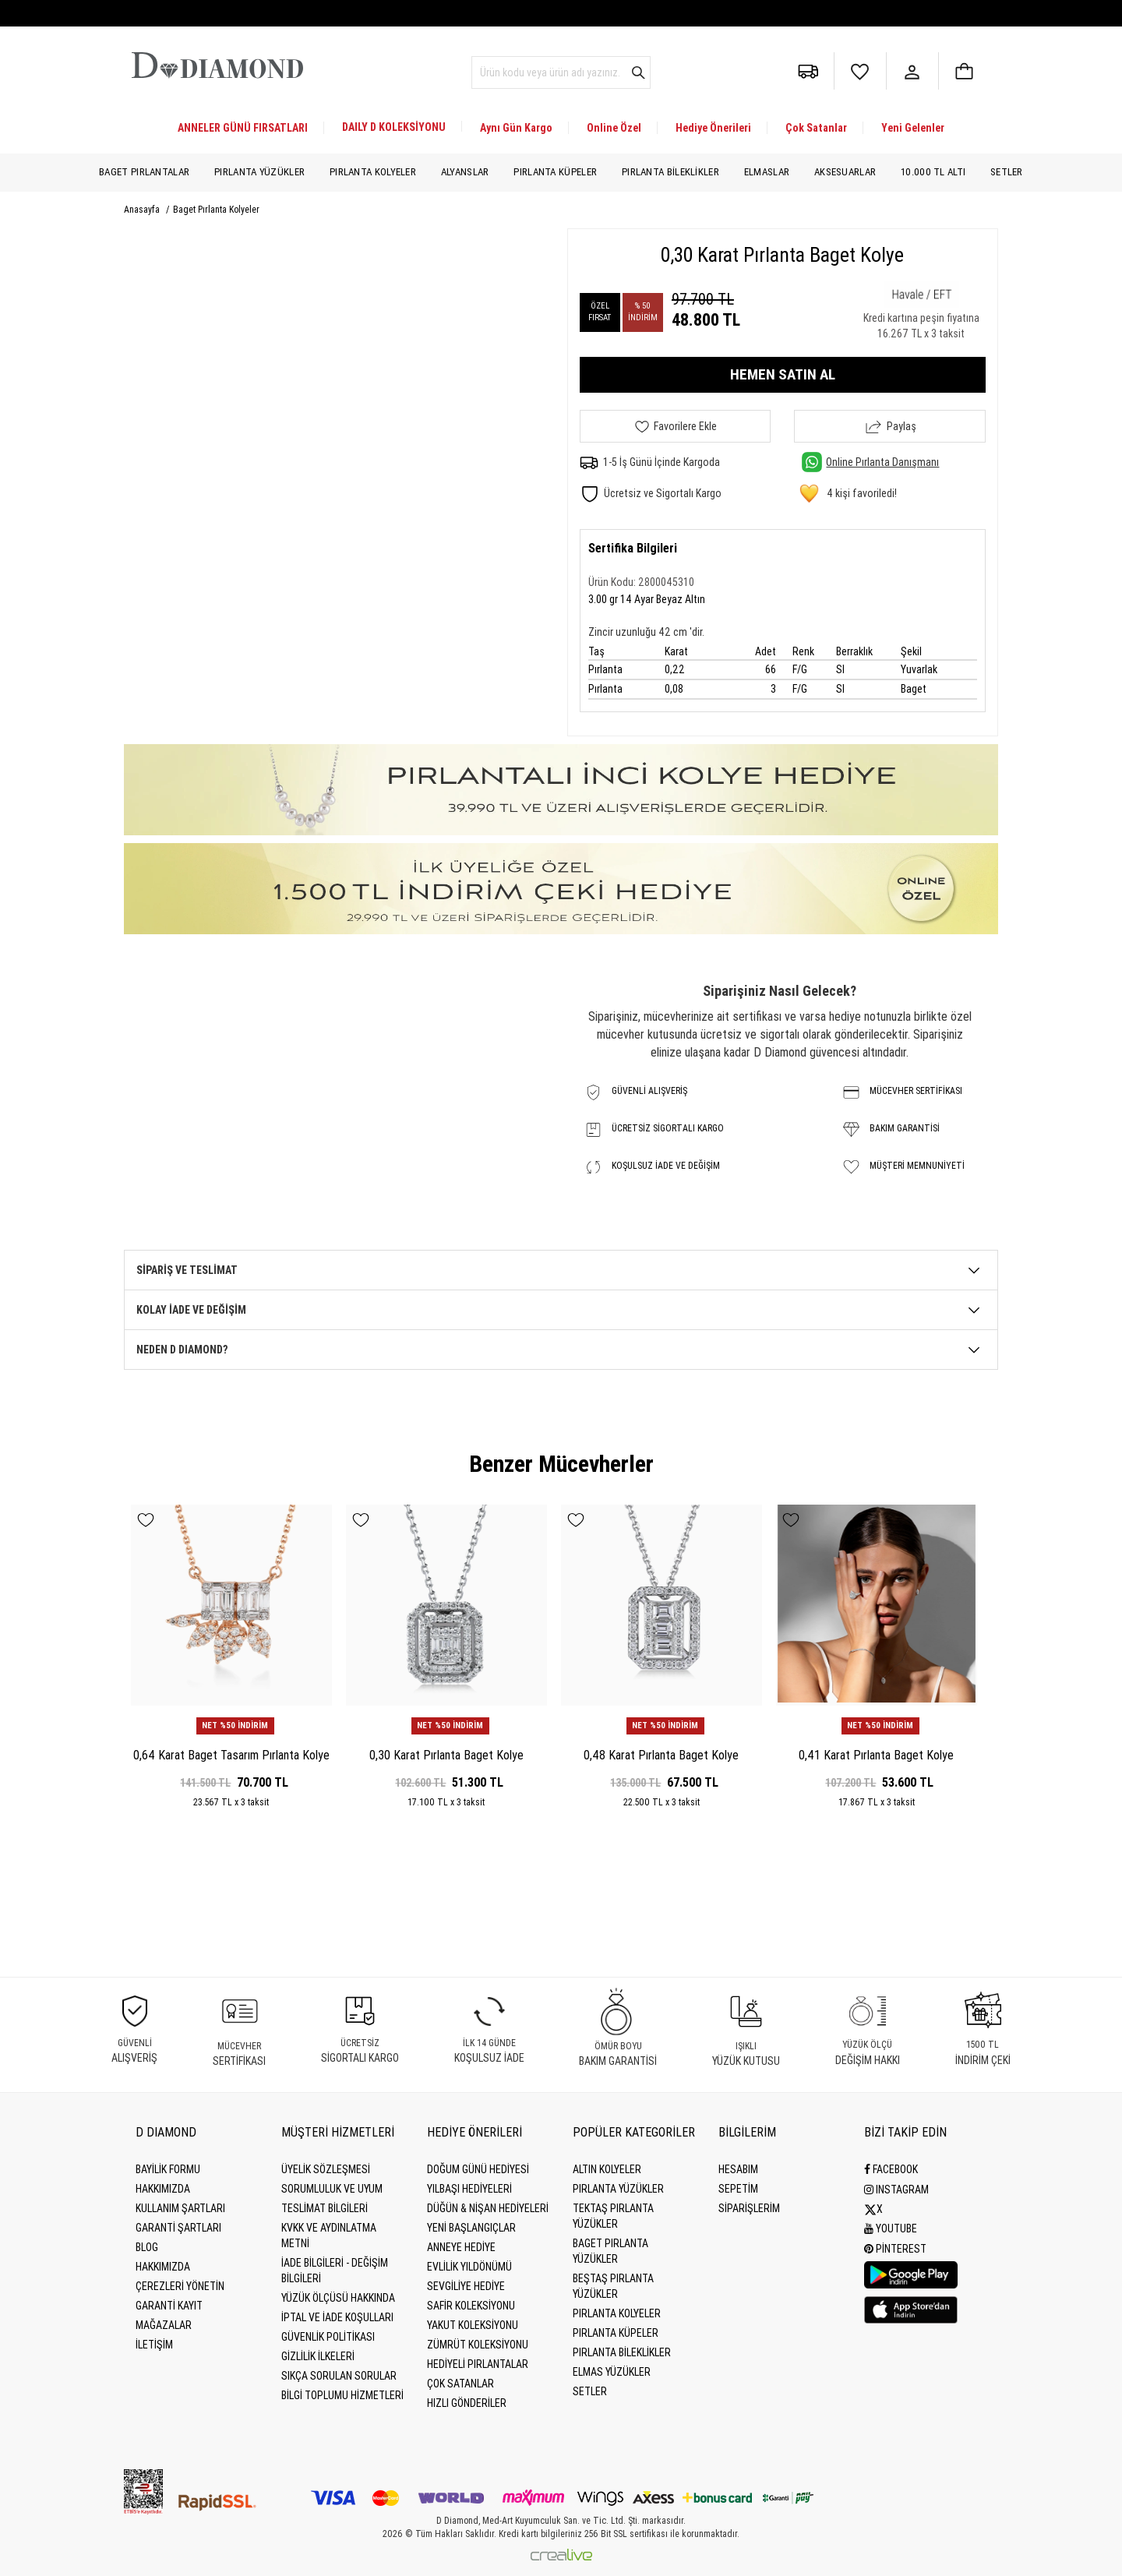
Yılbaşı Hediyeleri (469, 2189)
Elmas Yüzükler (612, 2372)
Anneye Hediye (461, 2247)
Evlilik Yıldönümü (469, 2266)
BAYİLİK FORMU (168, 2169)
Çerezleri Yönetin (180, 2286)
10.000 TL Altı (933, 172)
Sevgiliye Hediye (466, 2286)
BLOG (147, 2247)
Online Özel (614, 128)
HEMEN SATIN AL (782, 374)
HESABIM (738, 2169)
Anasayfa (143, 209)
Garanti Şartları (178, 2227)
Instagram (896, 2189)
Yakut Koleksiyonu (472, 2325)
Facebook (891, 2169)
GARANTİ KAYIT (169, 2305)
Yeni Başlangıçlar (471, 2227)
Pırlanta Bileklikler (670, 172)
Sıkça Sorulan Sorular (339, 2376)
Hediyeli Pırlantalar (477, 2364)
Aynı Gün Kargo (516, 128)
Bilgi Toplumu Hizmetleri (342, 2395)
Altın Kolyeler (607, 2169)
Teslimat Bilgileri (324, 2208)
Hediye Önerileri (713, 128)
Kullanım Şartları (180, 2208)
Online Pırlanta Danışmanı (870, 462)
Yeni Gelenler (912, 128)
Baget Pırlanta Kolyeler (216, 209)
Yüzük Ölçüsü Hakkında (338, 2298)
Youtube (890, 2227)
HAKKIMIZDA (163, 2266)
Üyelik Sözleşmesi (325, 2169)
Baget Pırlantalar (144, 172)
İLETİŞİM (154, 2344)
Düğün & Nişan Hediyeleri (488, 2208)
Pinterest (895, 2247)
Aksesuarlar (845, 172)
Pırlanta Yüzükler (259, 172)
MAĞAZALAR (164, 2325)
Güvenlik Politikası (328, 2337)
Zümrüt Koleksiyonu (477, 2344)
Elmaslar (766, 172)
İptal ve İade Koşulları (337, 2317)
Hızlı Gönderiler (466, 2403)
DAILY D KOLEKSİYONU (394, 127)
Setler (1006, 172)
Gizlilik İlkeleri (318, 2356)
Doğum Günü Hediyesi (478, 2169)
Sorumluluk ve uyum (332, 2189)
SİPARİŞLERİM (749, 2208)
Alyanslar (465, 172)
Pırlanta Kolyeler (373, 172)
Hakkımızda (163, 2189)
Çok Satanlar (816, 128)
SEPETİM (738, 2189)
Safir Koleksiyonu (471, 2305)
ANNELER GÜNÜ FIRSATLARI (243, 128)
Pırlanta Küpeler (555, 172)
